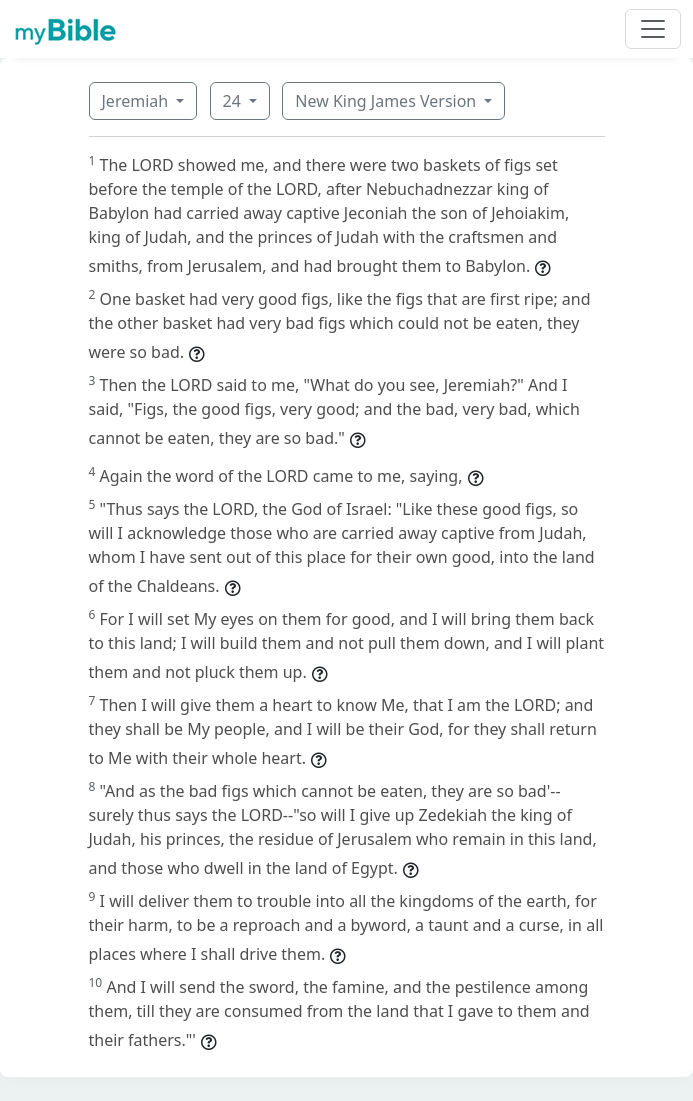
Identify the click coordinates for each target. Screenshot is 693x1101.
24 (234, 101)
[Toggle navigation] (653, 29)
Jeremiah (137, 101)
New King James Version (387, 101)
